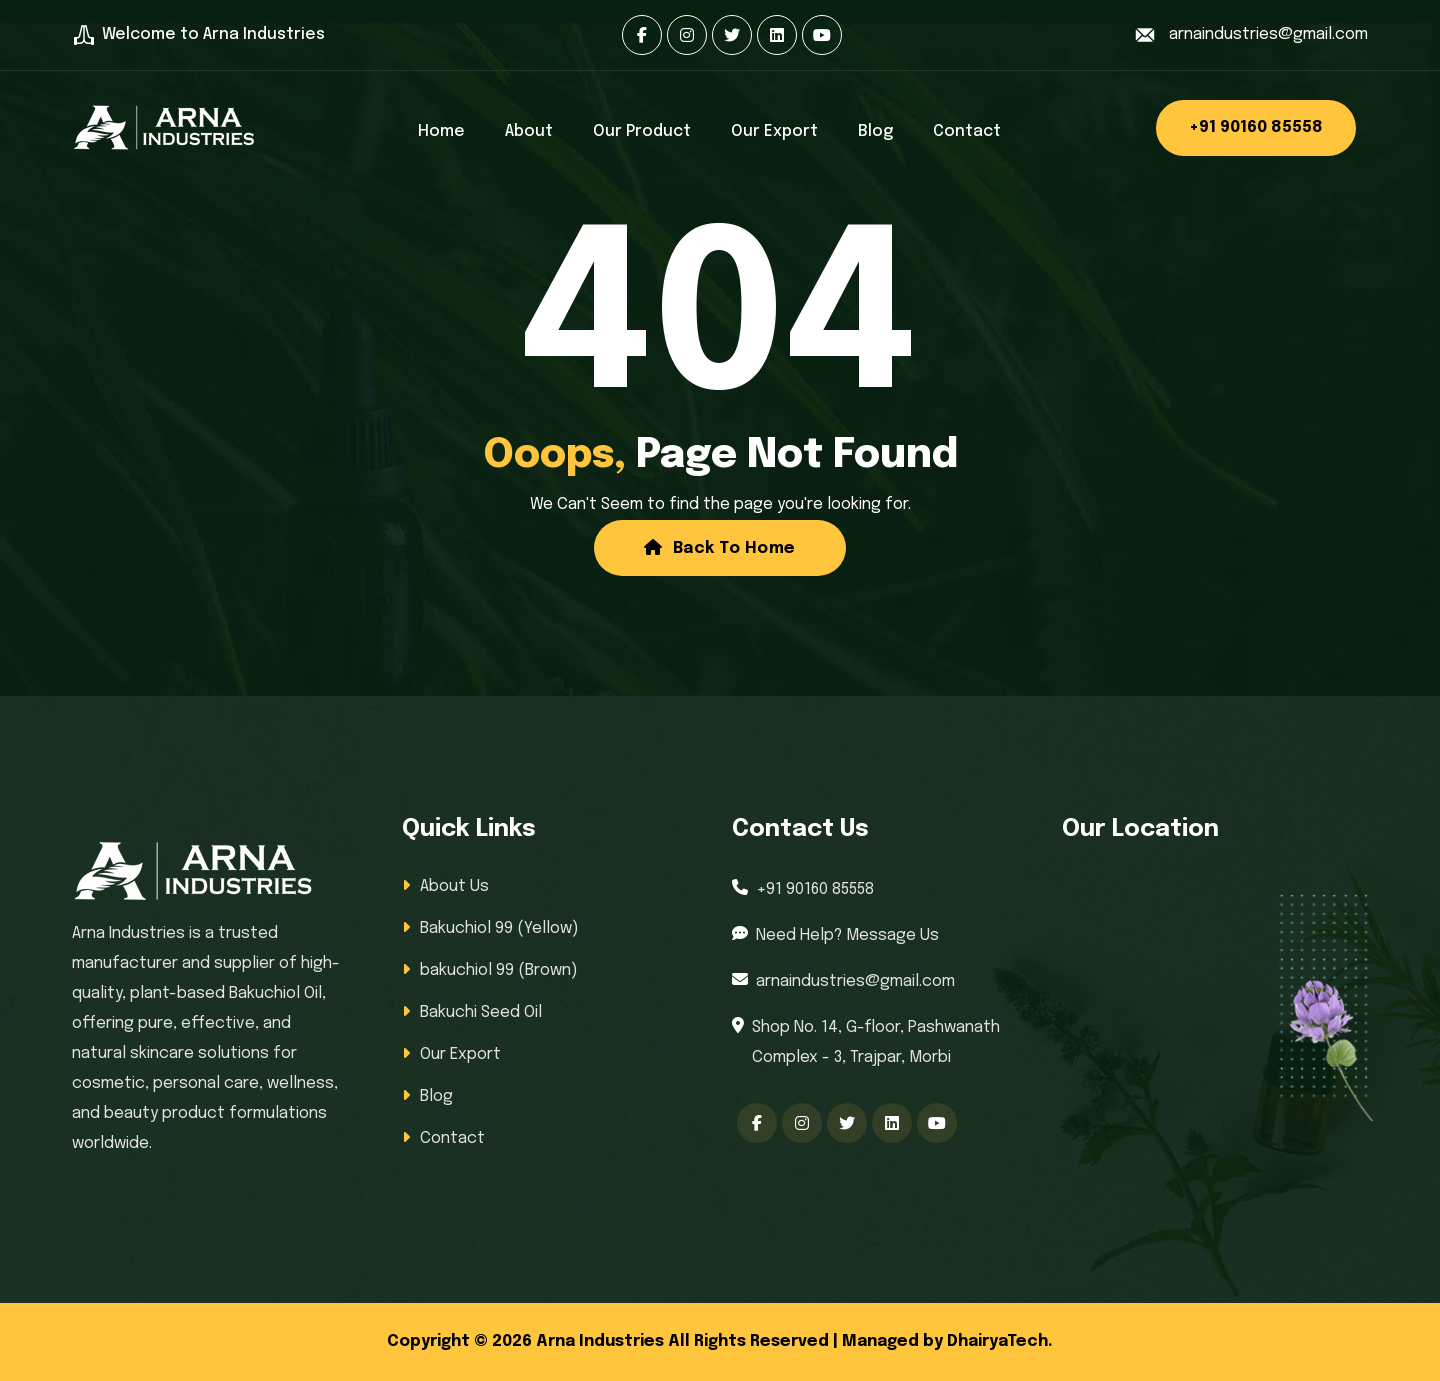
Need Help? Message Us (847, 935)
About (529, 131)
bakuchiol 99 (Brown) (499, 970)
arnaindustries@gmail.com (1268, 34)
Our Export (774, 131)
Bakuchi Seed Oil (481, 1012)
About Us (454, 886)
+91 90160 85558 (1256, 127)
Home (441, 131)
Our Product (642, 131)
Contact (967, 131)
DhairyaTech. (1000, 1341)
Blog (875, 131)
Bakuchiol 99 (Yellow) (499, 928)
